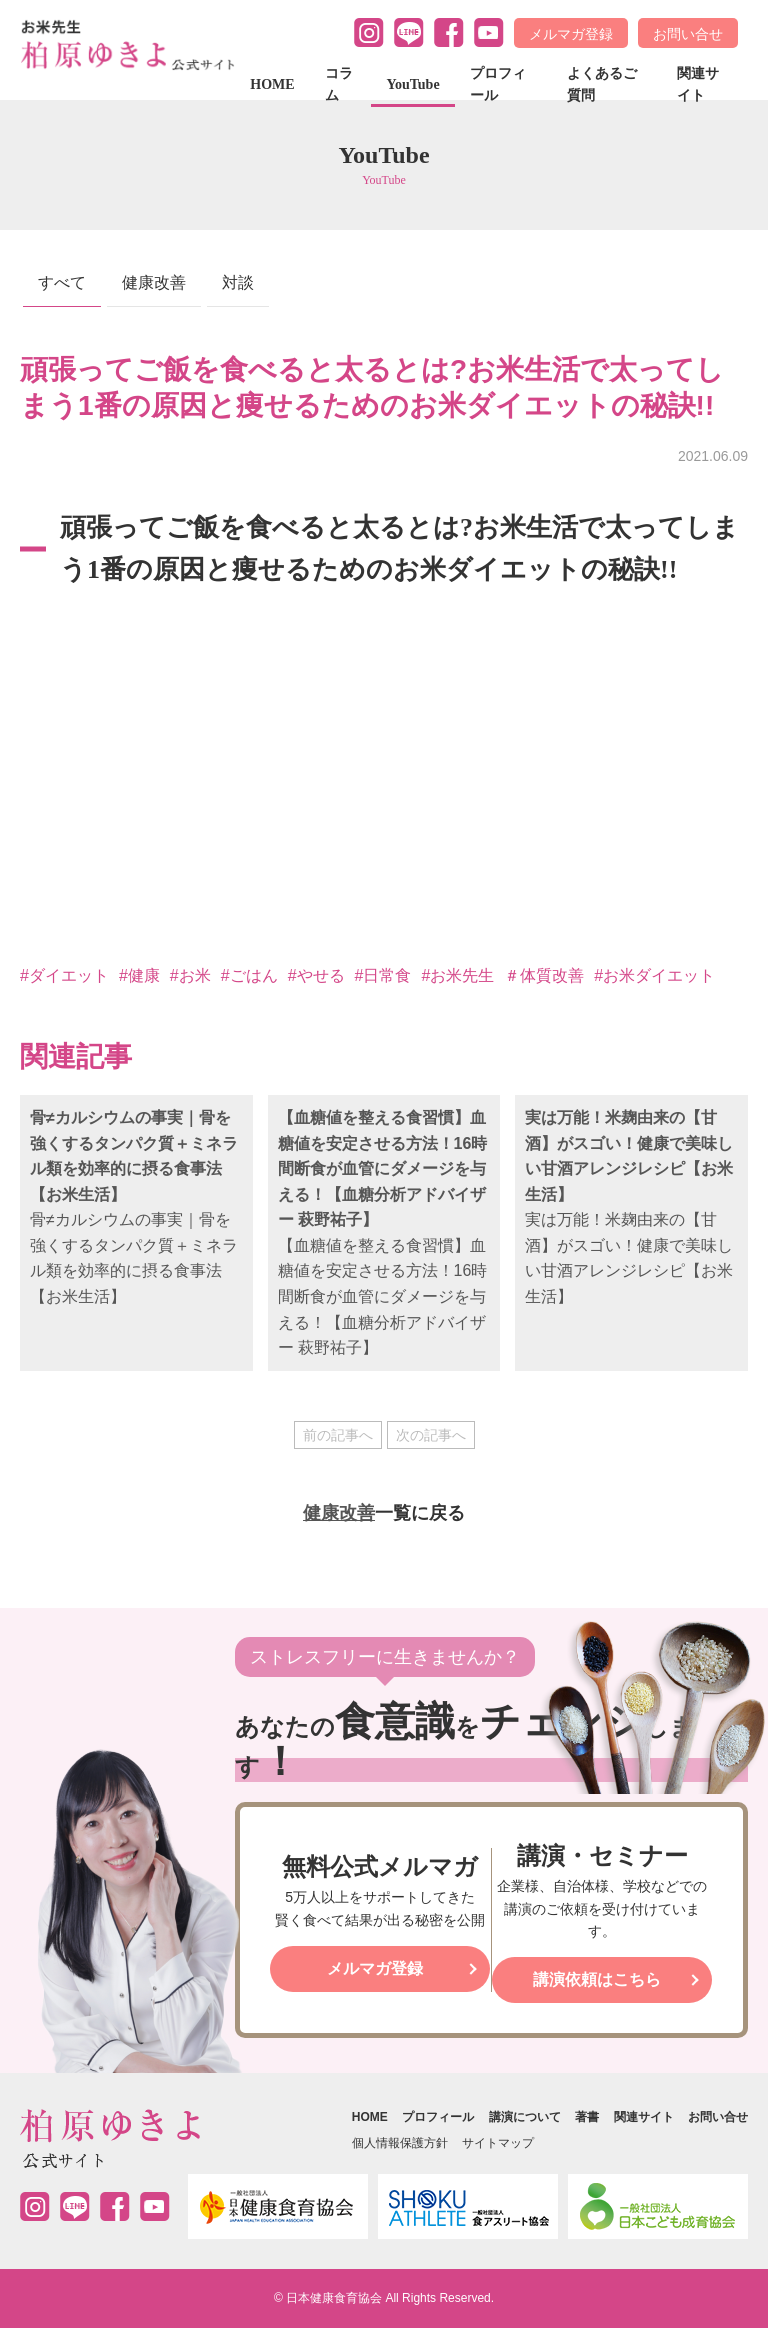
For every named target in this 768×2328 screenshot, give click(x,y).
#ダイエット (64, 975)
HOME (272, 84)
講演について (525, 2117)
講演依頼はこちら (597, 1979)
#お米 (190, 975)
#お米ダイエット (654, 975)
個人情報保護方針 (400, 2143)
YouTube (412, 84)
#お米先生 (457, 975)
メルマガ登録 (571, 34)
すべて (62, 282)
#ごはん (249, 975)
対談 (238, 282)
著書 (587, 2117)
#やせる (316, 975)
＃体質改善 (544, 975)
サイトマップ (498, 2143)
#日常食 (383, 975)
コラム (339, 84)
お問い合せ (688, 34)
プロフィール (498, 84)
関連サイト (698, 84)
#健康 (139, 975)
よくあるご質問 (602, 84)
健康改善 (154, 282)
